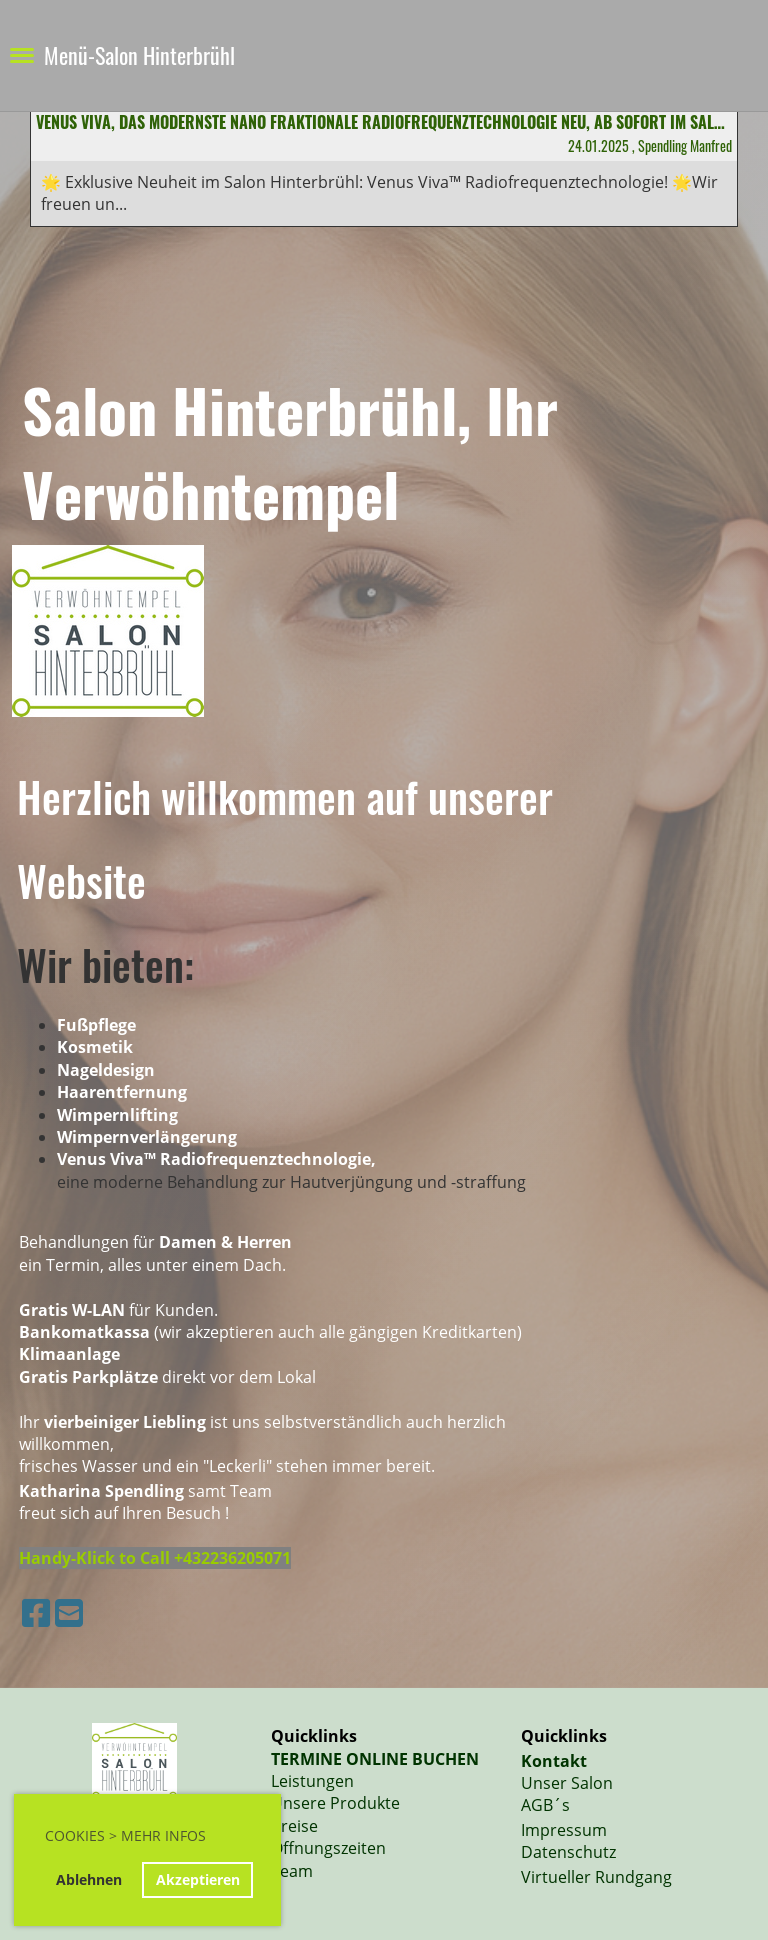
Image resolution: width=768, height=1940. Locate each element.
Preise (294, 1826)
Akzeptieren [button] (198, 1879)
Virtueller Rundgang (596, 1877)
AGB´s (545, 1805)
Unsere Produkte (335, 1803)
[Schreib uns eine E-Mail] (69, 1612)
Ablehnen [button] (89, 1879)
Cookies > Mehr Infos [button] (125, 1835)
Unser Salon (567, 1783)
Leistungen (312, 1781)
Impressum (564, 1830)
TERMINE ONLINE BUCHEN (375, 1759)
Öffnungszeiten (328, 1848)
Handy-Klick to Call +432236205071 (155, 1558)
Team (292, 1871)
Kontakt (554, 1761)
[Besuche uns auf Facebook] (36, 1612)
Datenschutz (568, 1852)
